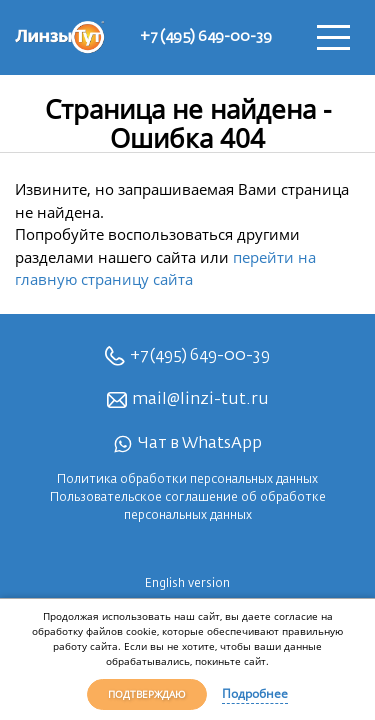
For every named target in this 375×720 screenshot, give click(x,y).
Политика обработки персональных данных (187, 480)
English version (187, 584)
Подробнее (255, 693)
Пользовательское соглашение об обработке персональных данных (188, 507)
